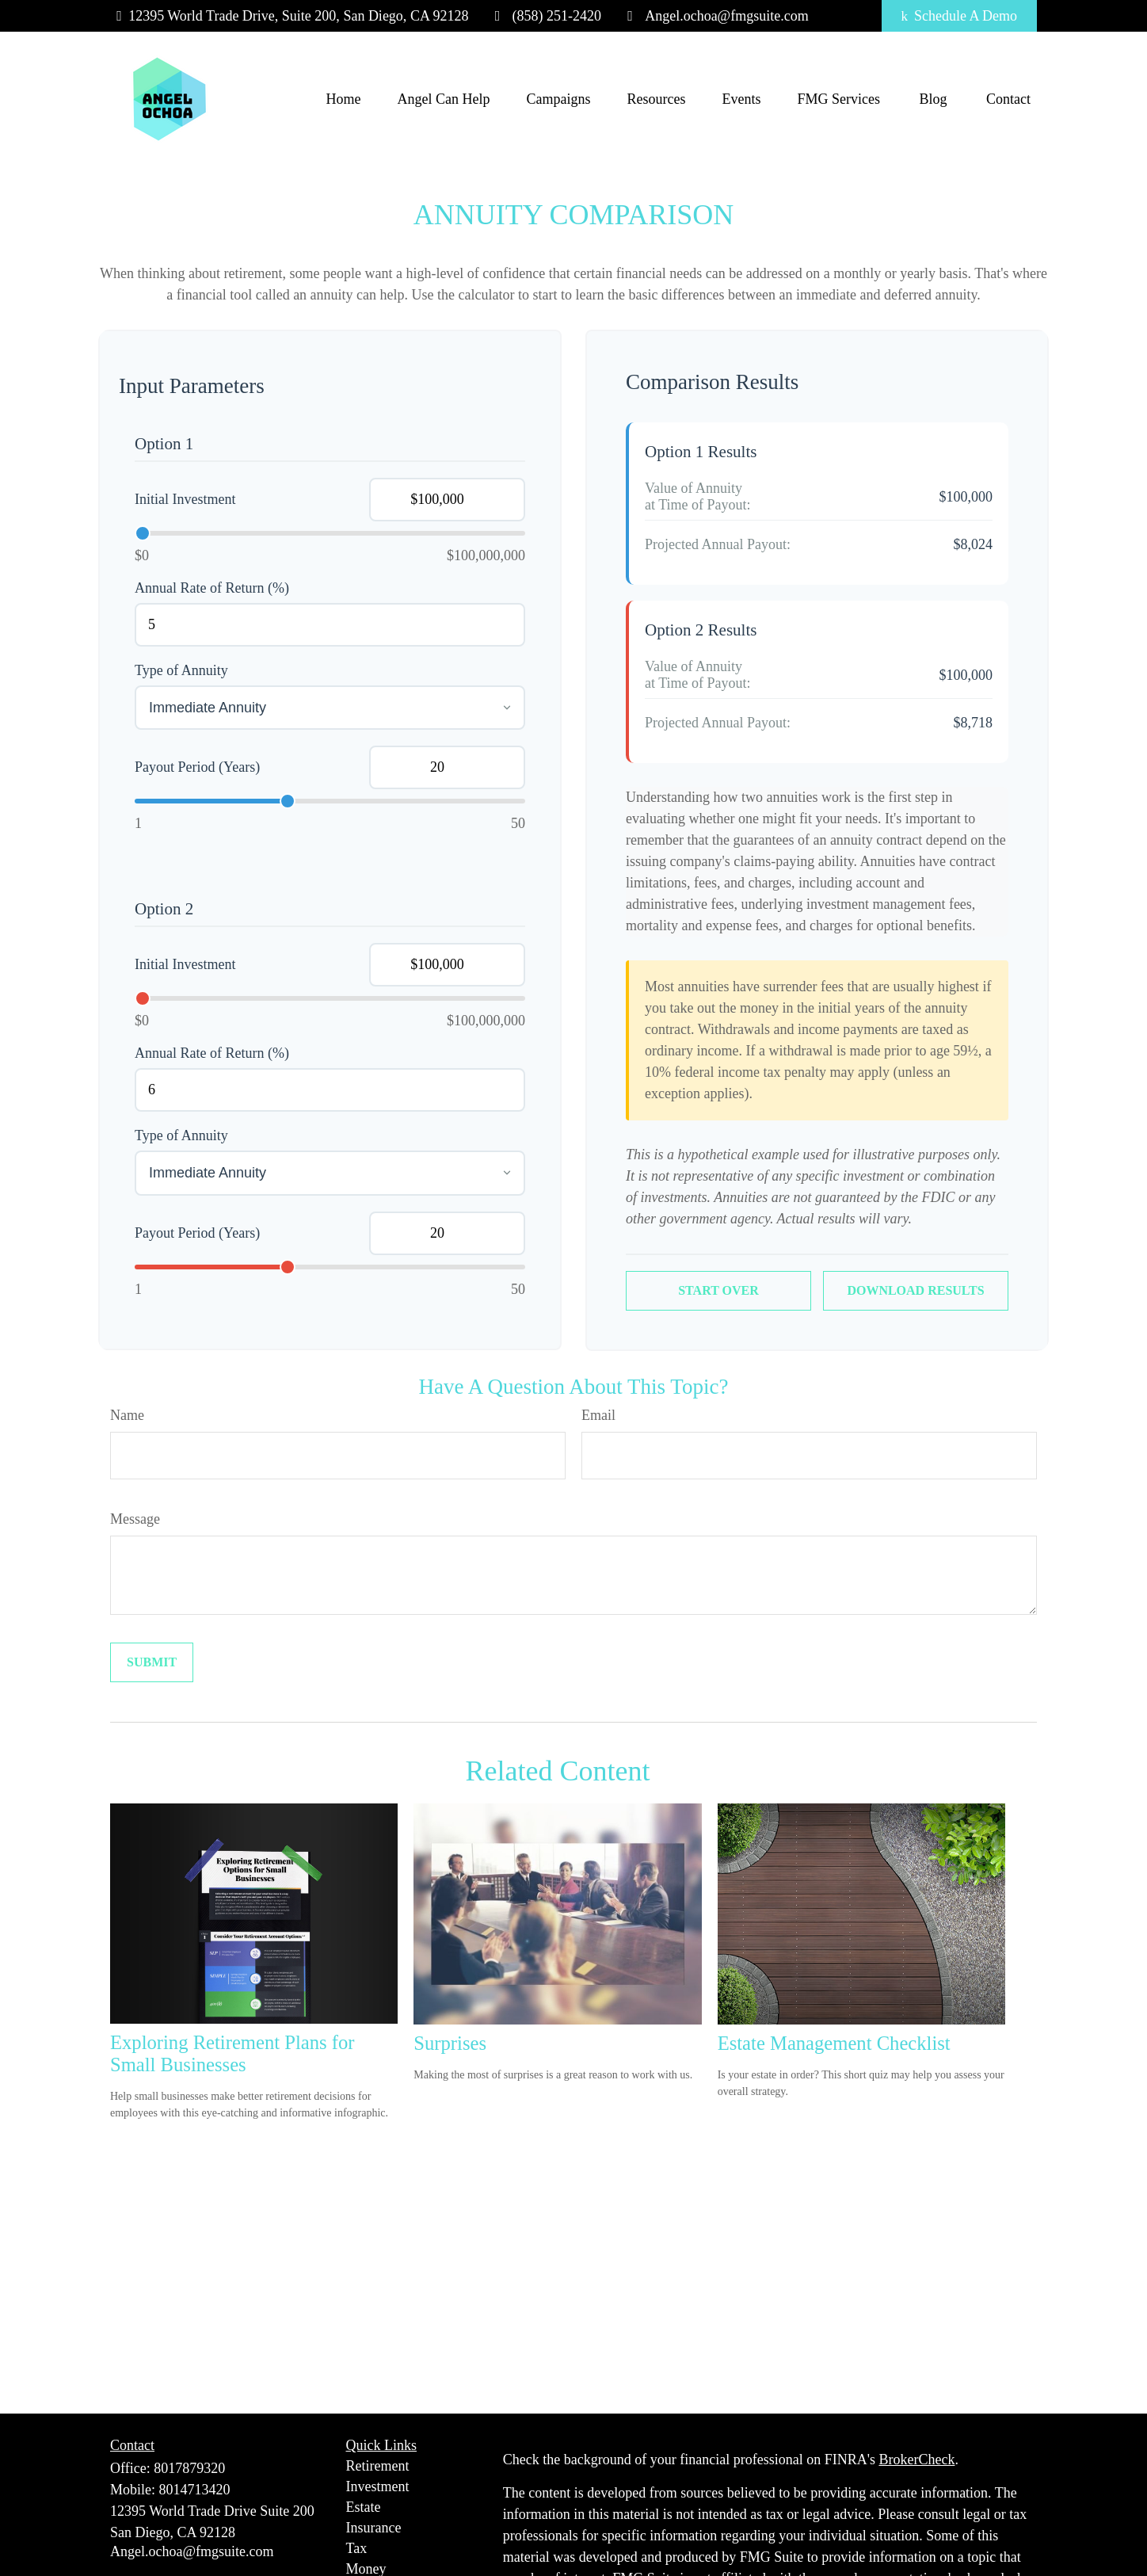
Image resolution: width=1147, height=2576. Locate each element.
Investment (378, 2486)
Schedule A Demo (959, 16)
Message (135, 1519)
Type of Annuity (181, 670)
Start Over (718, 1290)
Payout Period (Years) (197, 767)
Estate (363, 2507)
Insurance (374, 2528)
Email (598, 1415)
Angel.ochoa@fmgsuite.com (715, 16)
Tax (357, 2548)
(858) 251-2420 (544, 16)
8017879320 (189, 2468)
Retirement (378, 2466)
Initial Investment (185, 499)
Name (127, 1415)
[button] (344, 99)
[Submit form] (151, 1662)
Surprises (449, 2043)
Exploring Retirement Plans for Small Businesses (232, 2053)
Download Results (915, 1290)
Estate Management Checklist (834, 2043)
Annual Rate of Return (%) (212, 588)
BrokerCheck (916, 2459)
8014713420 (195, 2490)
